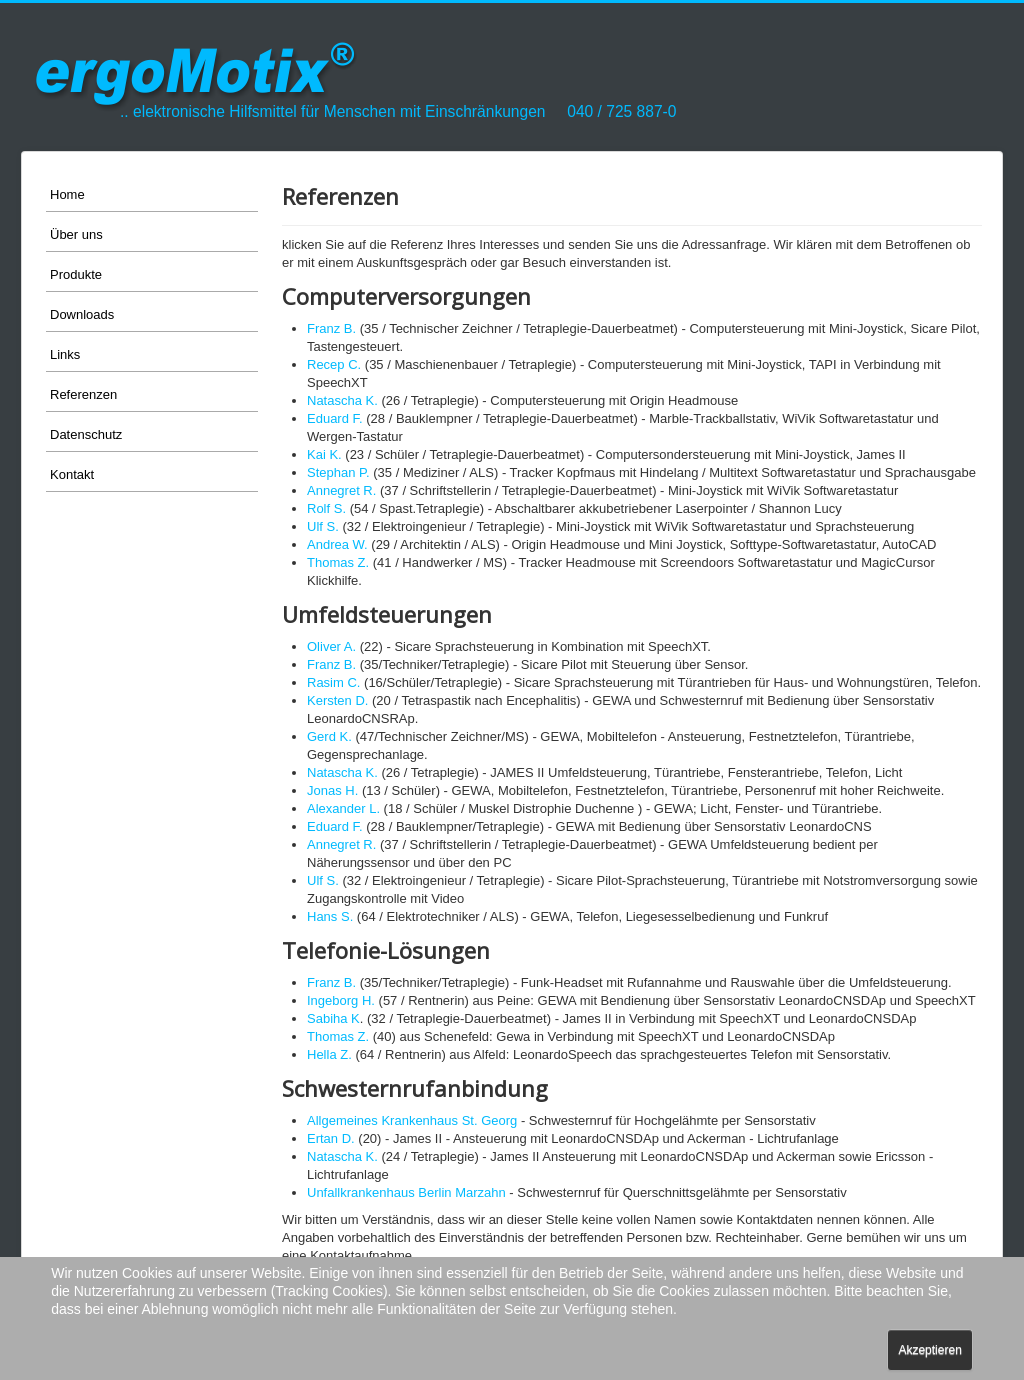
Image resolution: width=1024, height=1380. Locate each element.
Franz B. (331, 328)
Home (67, 194)
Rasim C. (333, 682)
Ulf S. (323, 526)
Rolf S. (326, 508)
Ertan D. (331, 1138)
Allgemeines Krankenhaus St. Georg (412, 1120)
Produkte (76, 274)
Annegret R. (341, 490)
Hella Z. (329, 1054)
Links (65, 354)
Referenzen (83, 394)
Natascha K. (342, 400)
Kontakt (72, 474)
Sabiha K (333, 1018)
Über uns (76, 234)
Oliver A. (331, 646)
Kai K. (324, 454)
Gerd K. (329, 736)
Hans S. (330, 916)
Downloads (82, 314)
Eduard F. (335, 418)
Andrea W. (337, 544)
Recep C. (334, 364)
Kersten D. (337, 700)
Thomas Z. (338, 562)
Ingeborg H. (341, 1000)
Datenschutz (86, 434)
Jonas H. (332, 790)
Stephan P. (338, 472)
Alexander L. (343, 808)
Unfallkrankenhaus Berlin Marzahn (406, 1192)
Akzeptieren (929, 1350)
